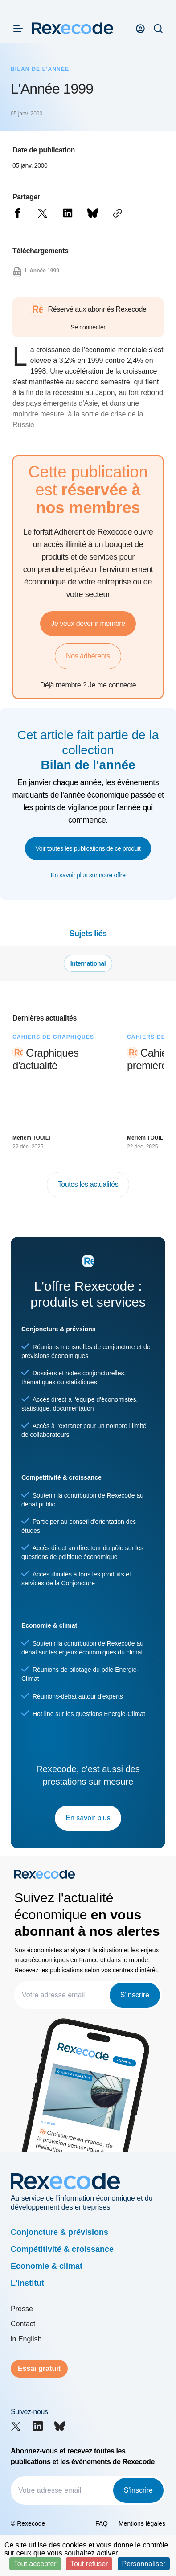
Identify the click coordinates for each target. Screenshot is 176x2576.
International (88, 963)
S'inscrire (134, 1995)
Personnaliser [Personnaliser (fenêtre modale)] (144, 2564)
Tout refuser (89, 2564)
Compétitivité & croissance (62, 2249)
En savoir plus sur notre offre (87, 875)
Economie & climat (46, 2266)
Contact (23, 2324)
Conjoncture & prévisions (59, 2232)
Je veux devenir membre (88, 623)
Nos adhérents (88, 656)
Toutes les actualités (88, 1184)
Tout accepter (35, 2564)
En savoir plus (88, 1818)
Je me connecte (112, 685)
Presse (22, 2309)
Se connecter (87, 327)
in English (26, 2339)
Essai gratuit (39, 2368)
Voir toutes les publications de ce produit (88, 848)
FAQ (101, 2523)
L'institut (27, 2283)
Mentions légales (142, 2523)
